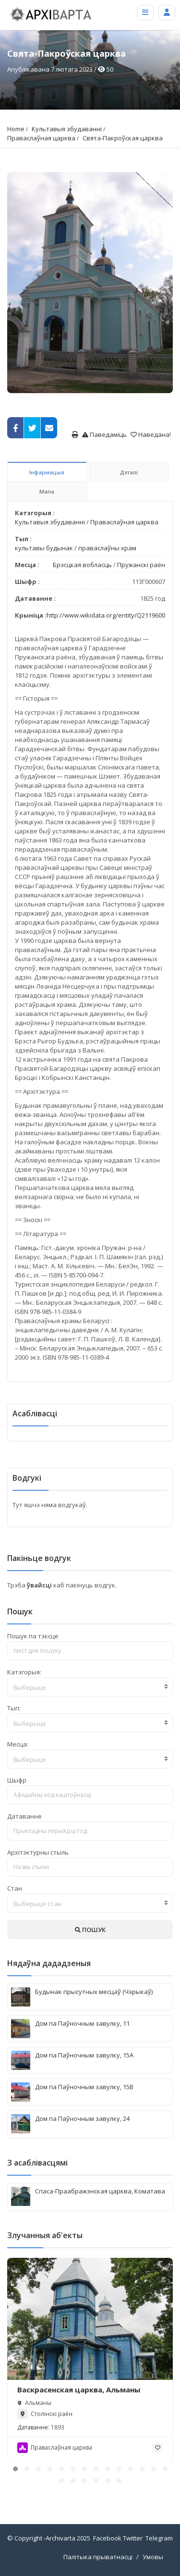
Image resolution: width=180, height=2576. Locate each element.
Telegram (159, 2538)
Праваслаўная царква (41, 138)
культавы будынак (44, 548)
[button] (15, 2469)
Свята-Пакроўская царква (123, 138)
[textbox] (90, 1687)
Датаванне (24, 1816)
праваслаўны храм (107, 548)
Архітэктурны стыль (38, 1852)
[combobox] (90, 1687)
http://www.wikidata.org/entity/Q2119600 (106, 615)
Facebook (107, 2538)
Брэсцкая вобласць (82, 564)
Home (15, 128)
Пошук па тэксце (33, 1636)
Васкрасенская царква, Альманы (78, 2389)
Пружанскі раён (141, 564)
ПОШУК (90, 1929)
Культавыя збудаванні (67, 128)
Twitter (133, 2538)
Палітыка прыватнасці (97, 2556)
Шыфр (16, 1780)
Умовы (153, 2556)
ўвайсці (40, 1585)
